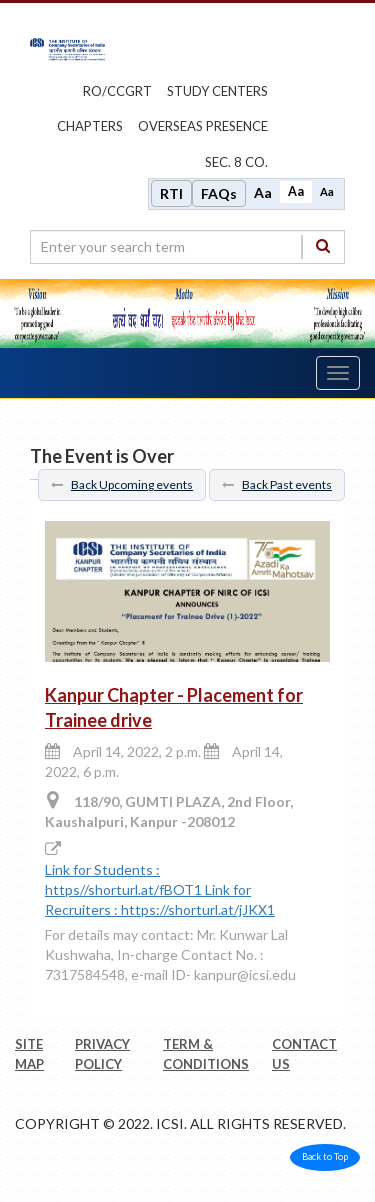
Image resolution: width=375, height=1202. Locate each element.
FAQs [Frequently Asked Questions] (219, 193)
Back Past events (277, 484)
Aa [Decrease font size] (327, 191)
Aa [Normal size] (296, 191)
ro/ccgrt (117, 91)
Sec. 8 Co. (236, 162)
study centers (217, 91)
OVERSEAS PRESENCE (203, 126)
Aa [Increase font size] (263, 192)
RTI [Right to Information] (171, 193)
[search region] (187, 247)
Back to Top (325, 1156)
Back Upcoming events (122, 484)
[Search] (323, 246)
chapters (90, 126)
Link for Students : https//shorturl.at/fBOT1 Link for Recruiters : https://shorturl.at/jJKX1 (160, 889)
